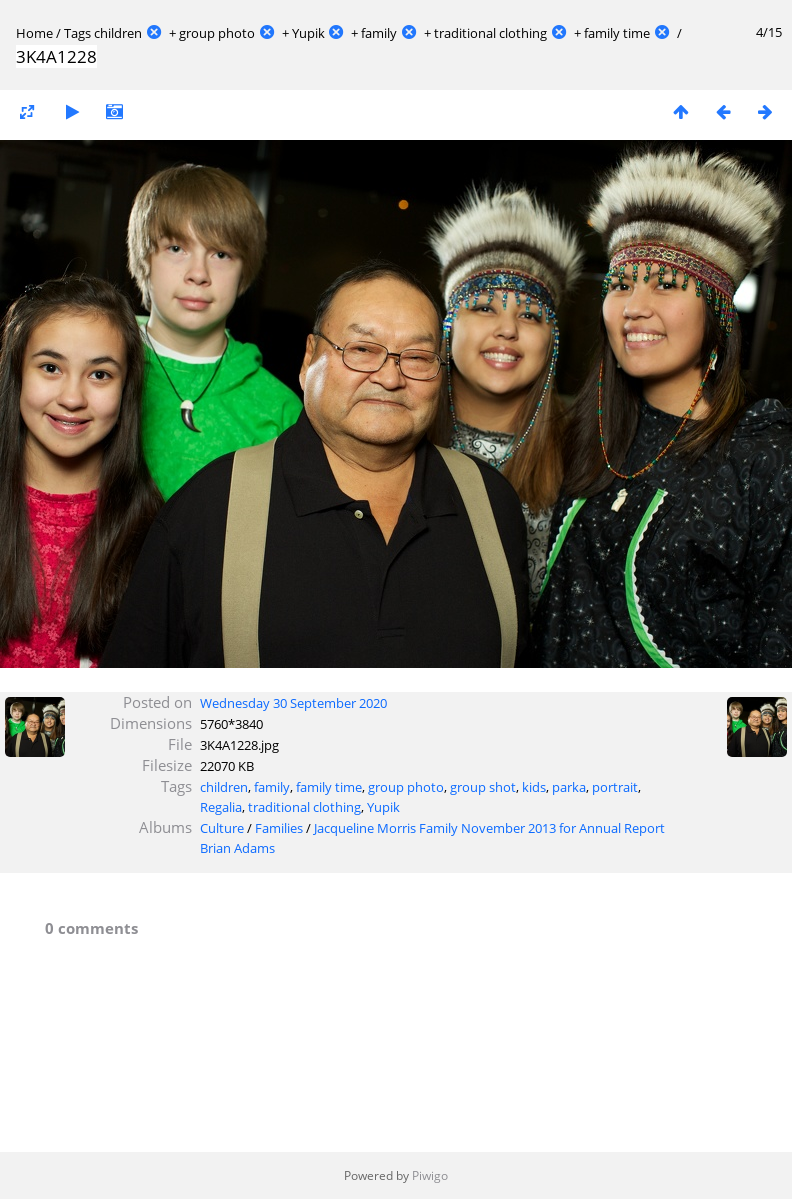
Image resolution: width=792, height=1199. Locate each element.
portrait (615, 787)
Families (279, 828)
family (379, 33)
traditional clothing (490, 33)
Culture (222, 828)
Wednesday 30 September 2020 (293, 703)
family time (617, 33)
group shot (483, 787)
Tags (77, 33)
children (118, 33)
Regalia (221, 807)
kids (534, 787)
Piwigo (430, 1175)
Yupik (308, 33)
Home (34, 33)
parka (569, 787)
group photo (217, 33)
